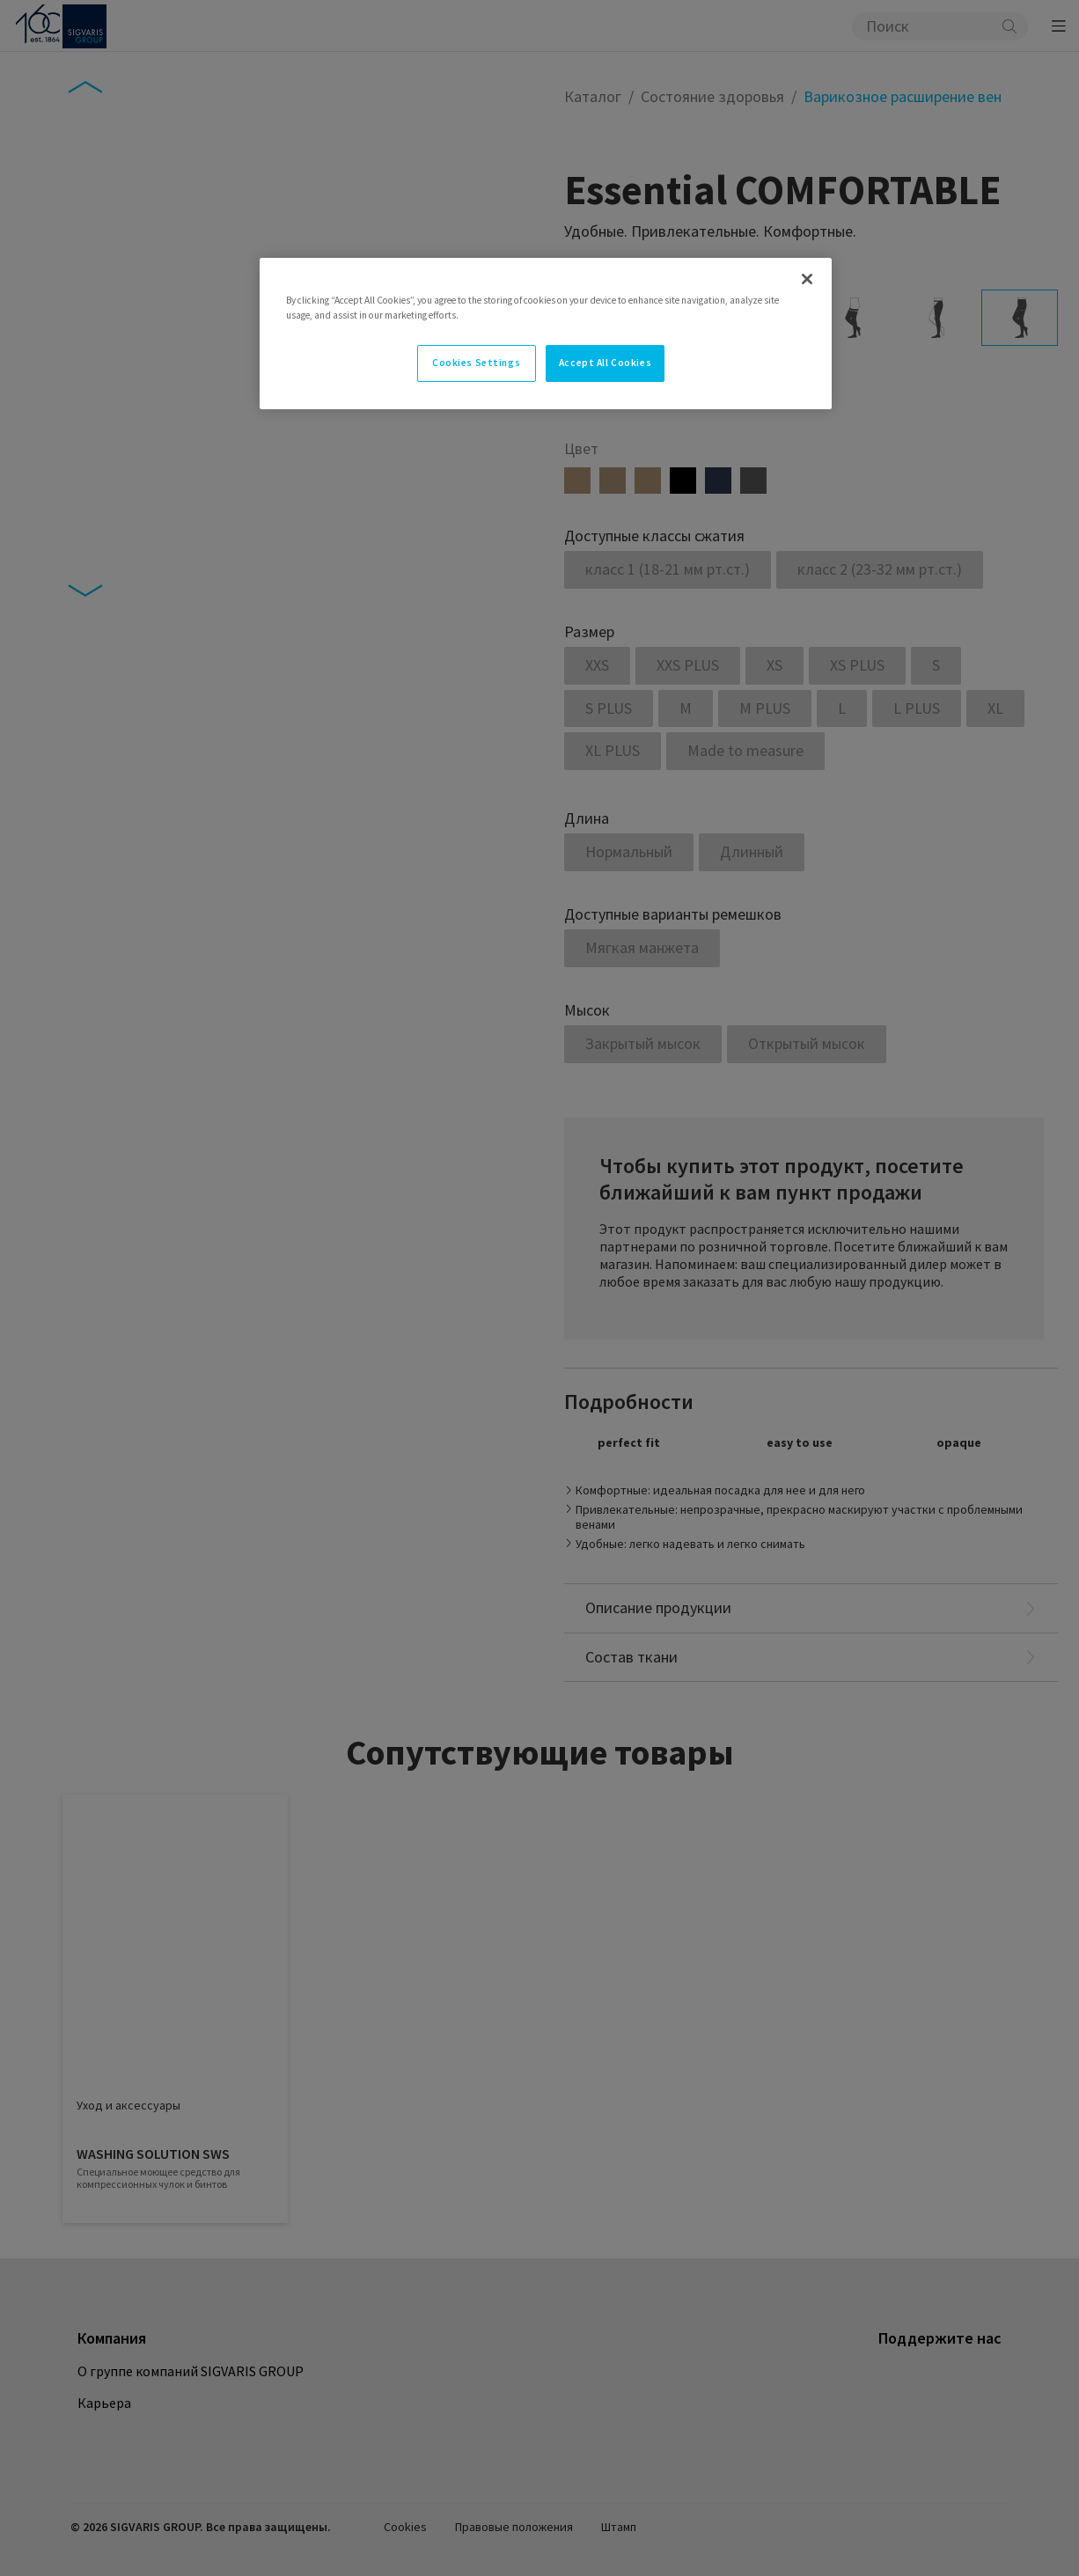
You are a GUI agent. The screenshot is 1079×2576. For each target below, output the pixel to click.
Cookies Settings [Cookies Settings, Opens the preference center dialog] (476, 362)
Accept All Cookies (605, 362)
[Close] (807, 279)
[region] (546, 333)
